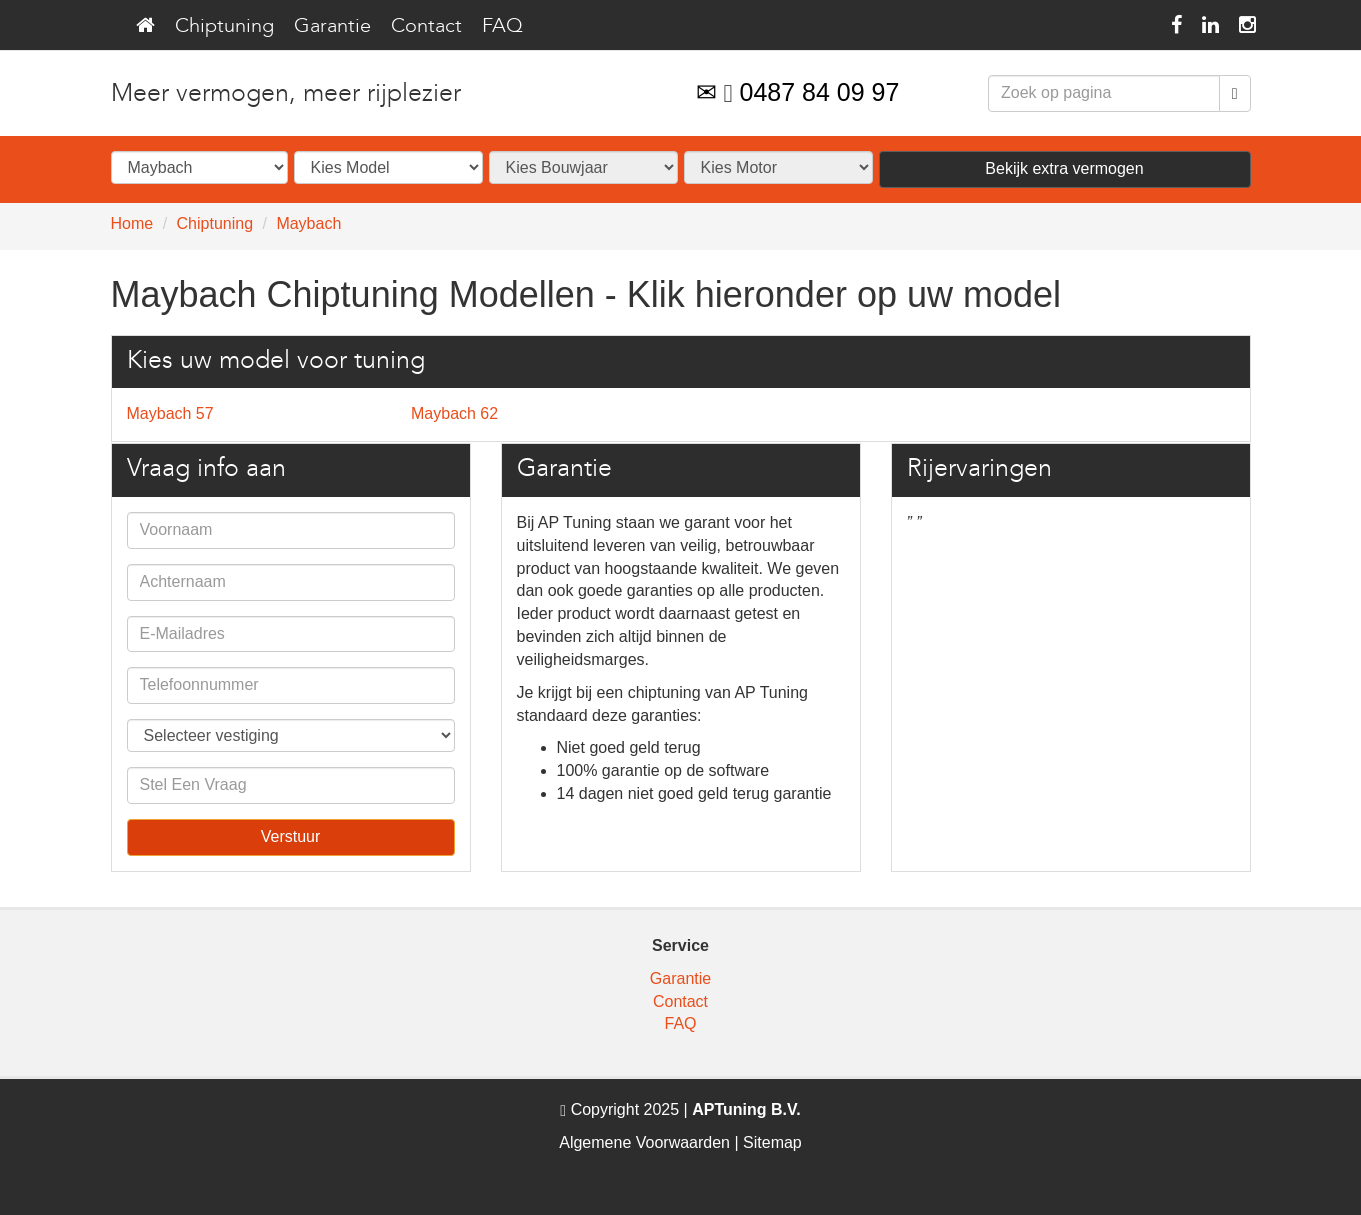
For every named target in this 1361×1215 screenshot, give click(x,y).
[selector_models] (778, 167)
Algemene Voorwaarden (644, 1142)
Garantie (332, 25)
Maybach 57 (170, 413)
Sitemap (772, 1142)
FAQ (502, 25)
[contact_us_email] (291, 634)
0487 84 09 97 (820, 92)
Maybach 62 (454, 413)
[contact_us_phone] (291, 685)
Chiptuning (224, 25)
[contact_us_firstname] (291, 530)
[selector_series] (388, 167)
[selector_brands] (199, 167)
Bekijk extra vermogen (1064, 168)
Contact (426, 25)
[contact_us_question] (291, 785)
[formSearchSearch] (1104, 93)
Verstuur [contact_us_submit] (291, 836)
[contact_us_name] (291, 582)
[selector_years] (583, 167)
